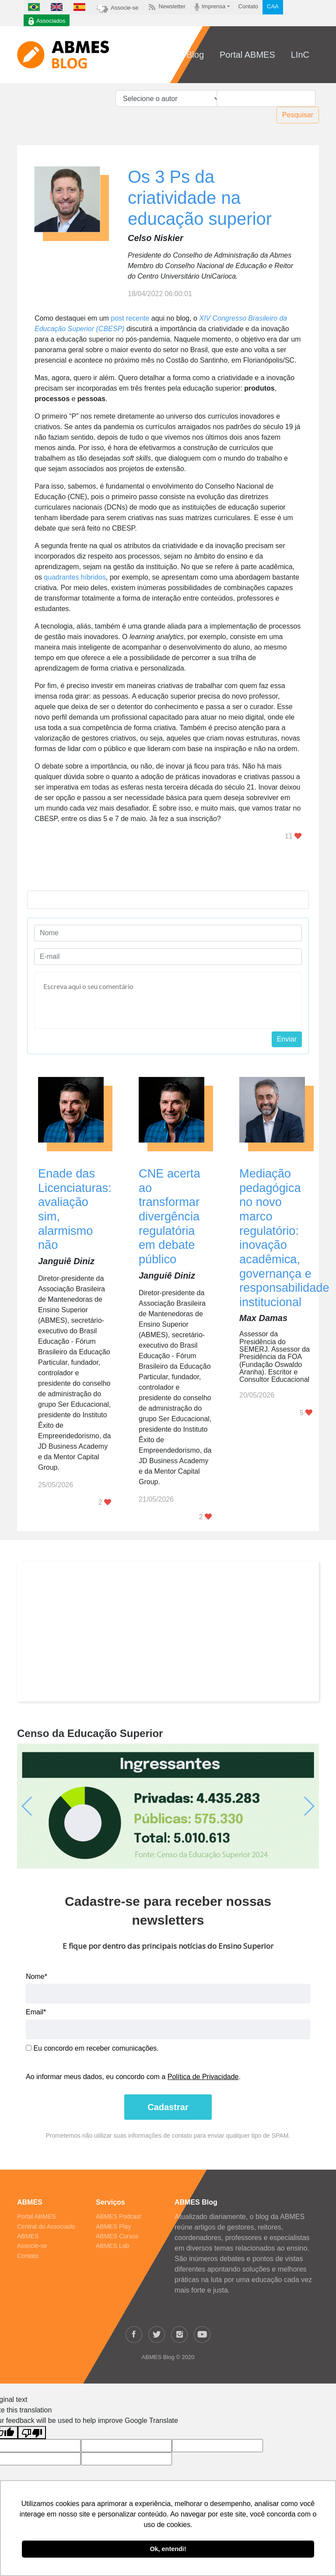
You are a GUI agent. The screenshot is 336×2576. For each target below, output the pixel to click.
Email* (36, 2012)
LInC (300, 54)
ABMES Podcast (118, 2216)
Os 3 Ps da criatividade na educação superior (200, 197)
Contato (248, 6)
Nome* (36, 1976)
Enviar (287, 1039)
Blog (195, 54)
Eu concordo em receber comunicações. (92, 2048)
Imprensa (209, 6)
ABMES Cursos (117, 2236)
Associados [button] (46, 21)
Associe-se (117, 7)
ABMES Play (113, 2226)
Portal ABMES (247, 54)
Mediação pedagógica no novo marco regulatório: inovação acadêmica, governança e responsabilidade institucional (284, 1238)
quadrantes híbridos (74, 577)
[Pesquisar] (266, 98)
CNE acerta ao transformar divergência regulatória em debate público (169, 1216)
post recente (130, 318)
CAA (273, 6)
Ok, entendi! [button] (168, 2548)
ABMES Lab (112, 2245)
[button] (40, 1806)
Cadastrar (167, 2107)
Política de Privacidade (203, 2076)
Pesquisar (297, 115)
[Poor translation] (32, 2433)
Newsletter (166, 6)
